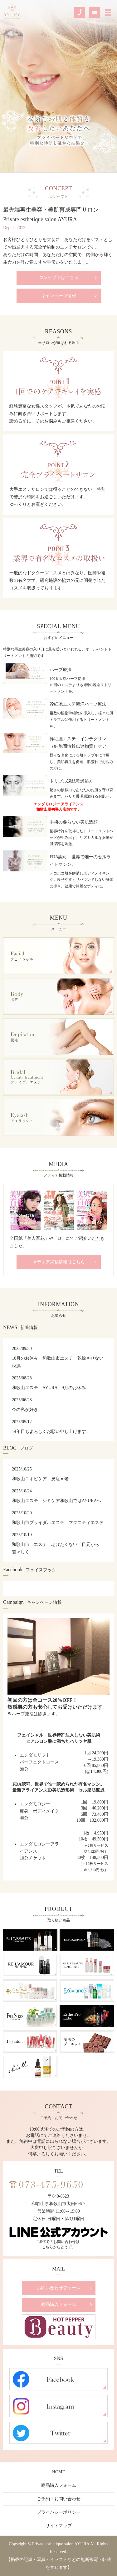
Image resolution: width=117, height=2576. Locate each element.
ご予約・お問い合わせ (58, 2498)
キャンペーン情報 (58, 295)
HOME (58, 2472)
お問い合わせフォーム (58, 2288)
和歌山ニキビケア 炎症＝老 (40, 1478)
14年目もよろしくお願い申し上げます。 (51, 1431)
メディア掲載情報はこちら (58, 1262)
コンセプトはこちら (58, 277)
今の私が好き (25, 1409)
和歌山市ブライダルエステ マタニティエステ (58, 1522)
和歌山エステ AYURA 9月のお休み (49, 1387)
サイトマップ (59, 2525)
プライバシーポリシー (58, 2512)
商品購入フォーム (58, 2304)
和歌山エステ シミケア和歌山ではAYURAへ (56, 1500)
